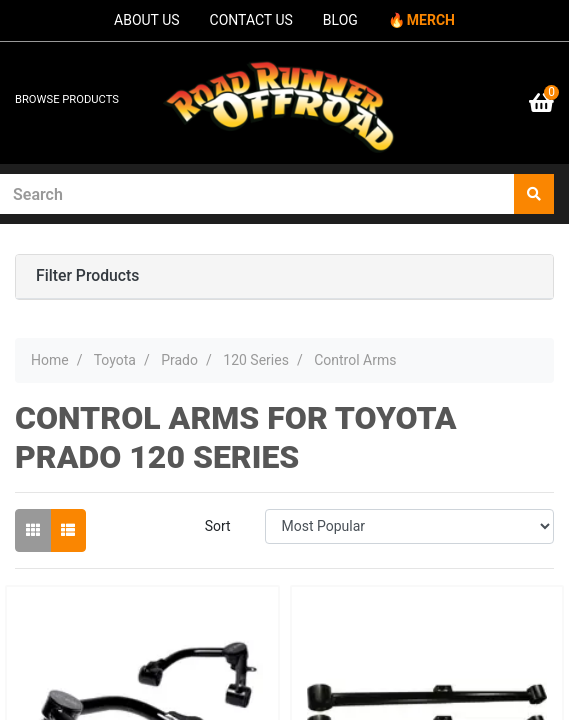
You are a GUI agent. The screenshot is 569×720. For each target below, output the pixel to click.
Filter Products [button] (87, 276)
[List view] (68, 530)
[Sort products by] (409, 526)
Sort (218, 526)
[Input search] (257, 194)
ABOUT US (147, 20)
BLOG (340, 20)
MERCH (431, 20)
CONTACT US (251, 20)
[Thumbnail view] (33, 530)
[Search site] (534, 194)
